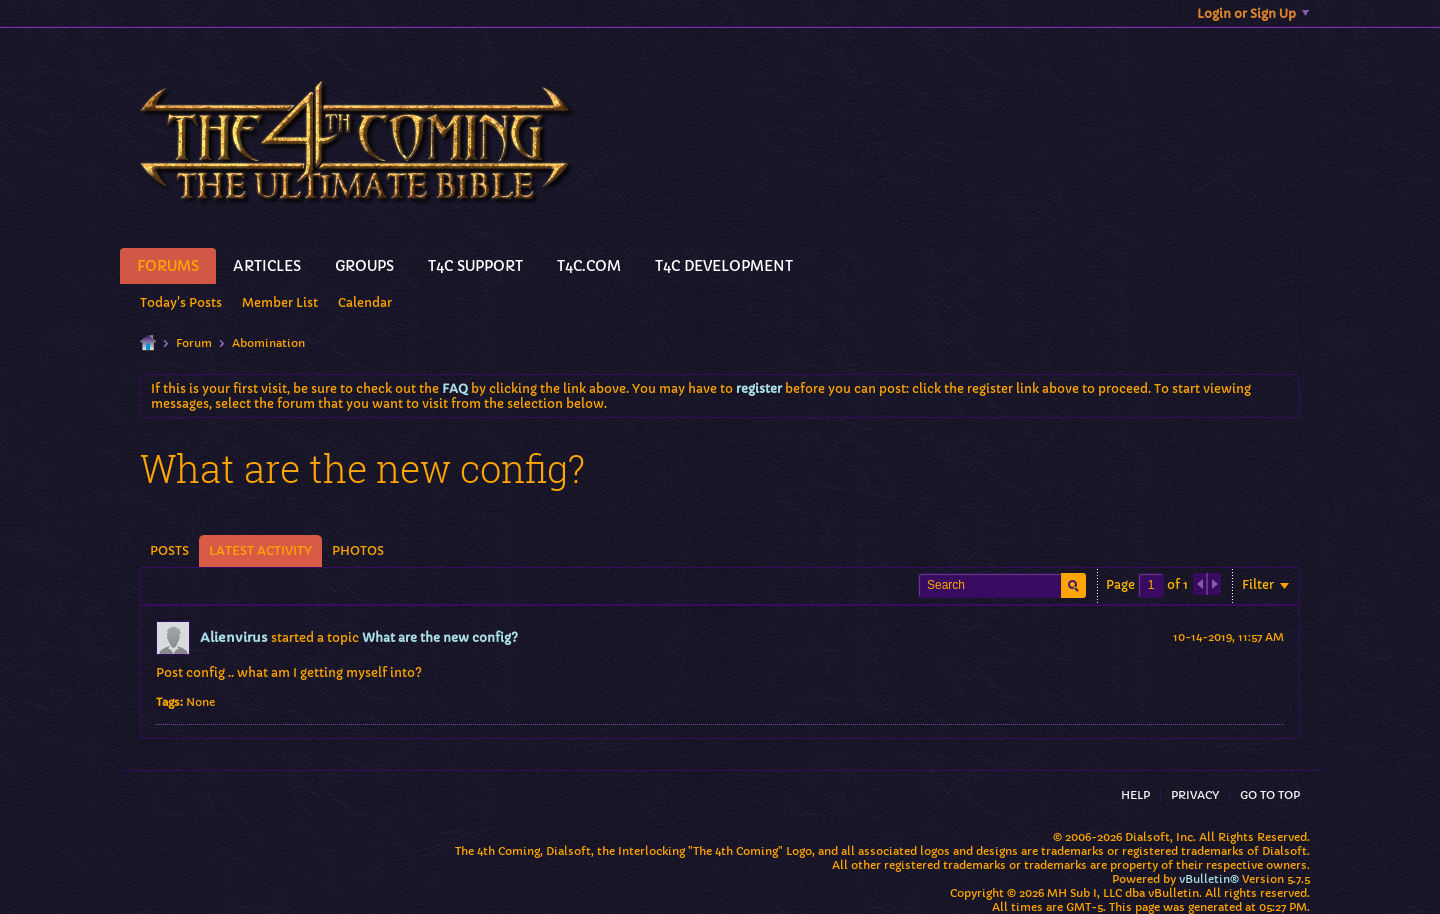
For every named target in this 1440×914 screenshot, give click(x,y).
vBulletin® (1209, 879)
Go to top (1270, 795)
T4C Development (724, 266)
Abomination (268, 343)
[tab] (169, 551)
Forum (194, 343)
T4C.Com (589, 266)
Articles (267, 266)
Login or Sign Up (1253, 13)
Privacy (1195, 795)
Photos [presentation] (358, 550)
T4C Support (475, 266)
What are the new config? (440, 637)
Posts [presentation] (169, 550)
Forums (168, 266)
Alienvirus (234, 637)
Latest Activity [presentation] (260, 550)
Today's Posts (181, 302)
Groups (364, 266)
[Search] (1002, 585)
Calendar (365, 302)
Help (1135, 795)
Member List (280, 302)
